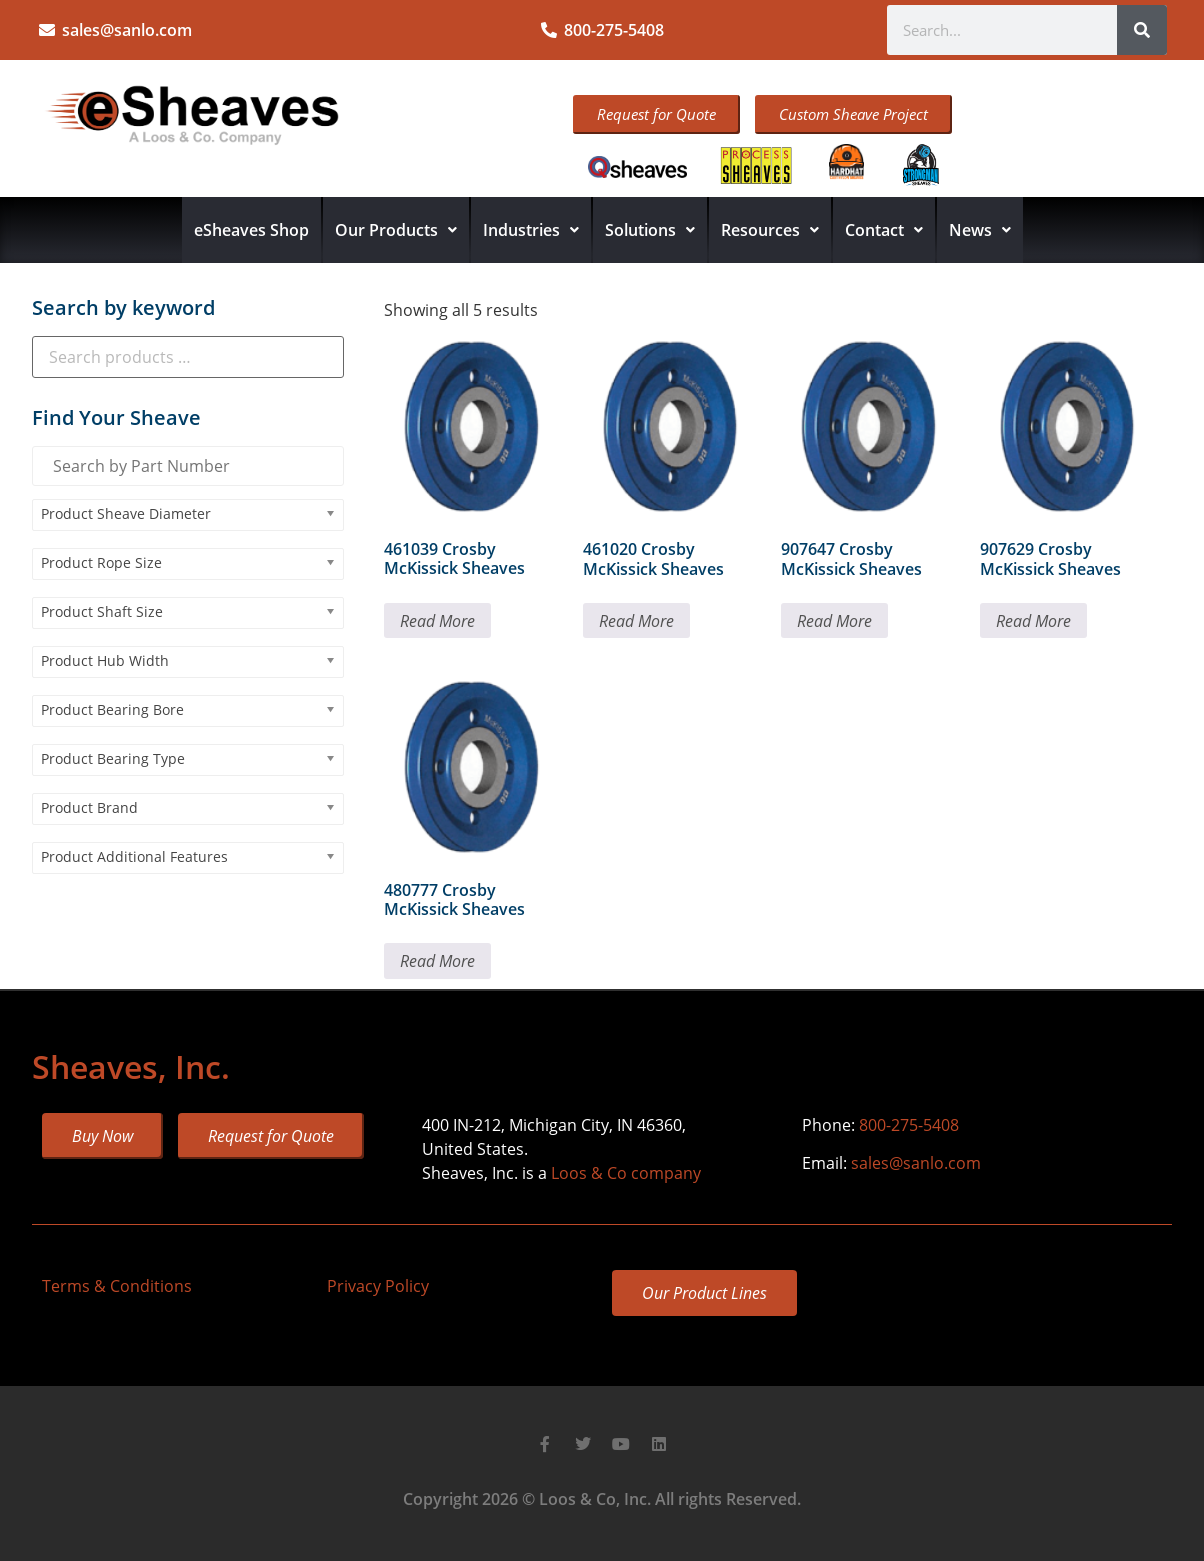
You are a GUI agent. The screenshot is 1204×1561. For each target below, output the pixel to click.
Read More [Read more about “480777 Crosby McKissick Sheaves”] (437, 961)
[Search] (1142, 30)
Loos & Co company (626, 1173)
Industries (531, 230)
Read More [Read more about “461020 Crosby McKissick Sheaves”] (636, 621)
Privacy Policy (378, 1286)
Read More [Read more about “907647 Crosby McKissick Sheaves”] (834, 621)
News (980, 230)
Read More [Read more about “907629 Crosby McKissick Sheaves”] (1033, 621)
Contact (884, 230)
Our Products (396, 230)
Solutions (650, 230)
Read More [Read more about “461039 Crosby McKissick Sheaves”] (437, 621)
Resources (770, 230)
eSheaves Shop (251, 230)
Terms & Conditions (117, 1286)
